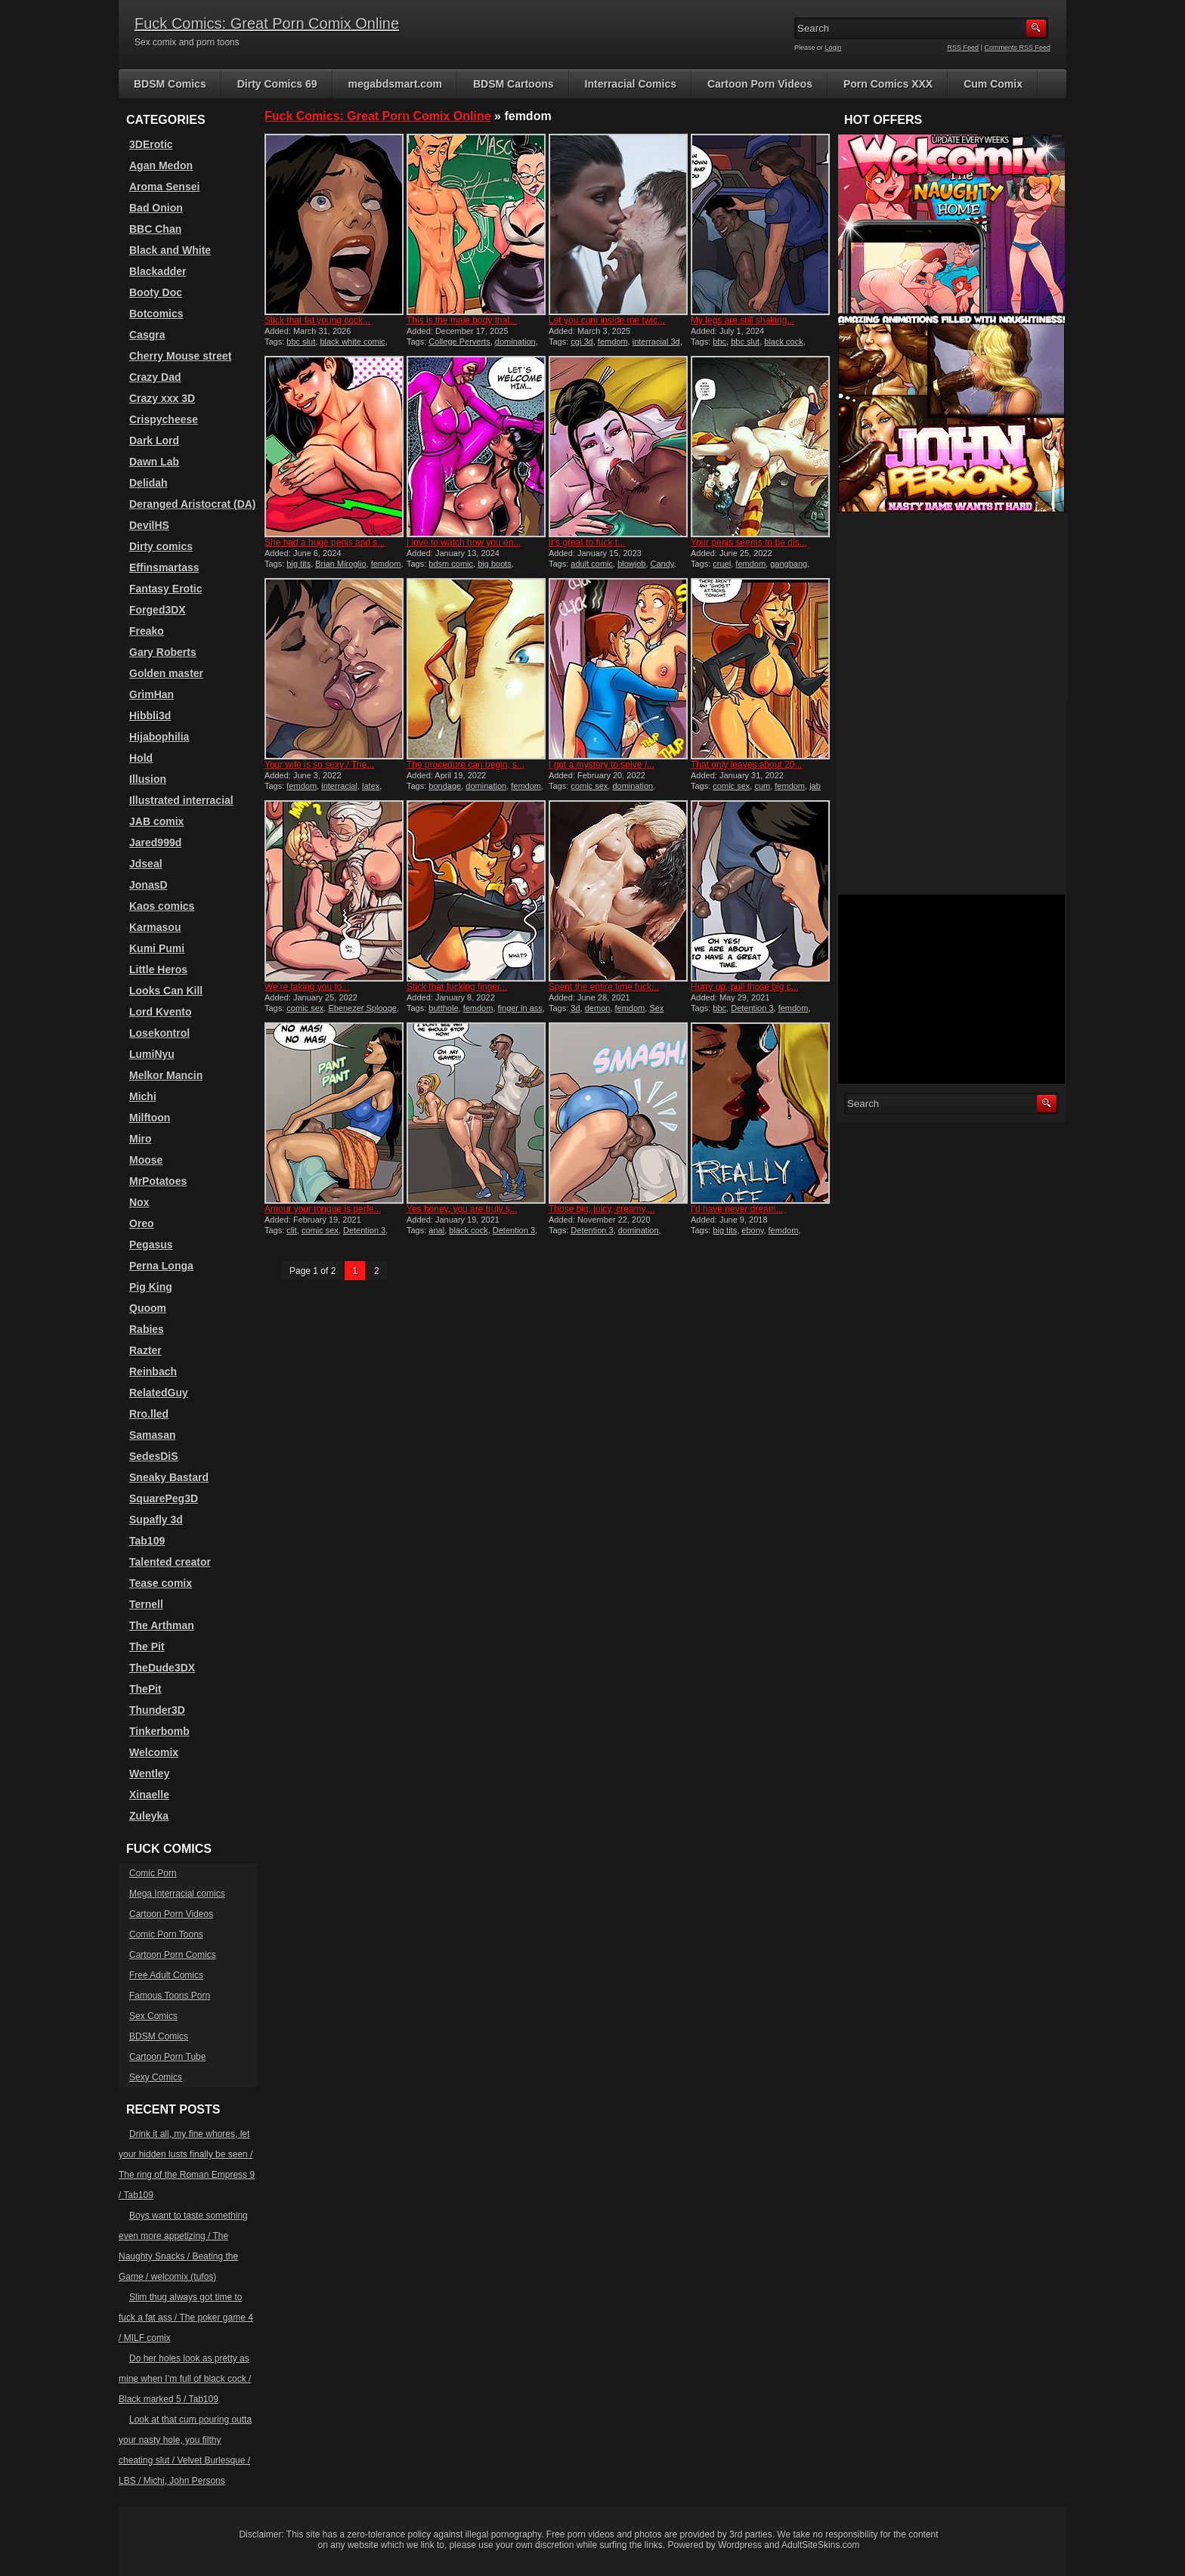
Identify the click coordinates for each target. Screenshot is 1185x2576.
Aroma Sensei (164, 187)
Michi (142, 1096)
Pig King (150, 1287)
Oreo (141, 1223)
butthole (443, 1008)
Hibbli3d (150, 716)
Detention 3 (752, 1008)
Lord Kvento (160, 1012)
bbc (719, 341)
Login (833, 47)
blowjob (631, 563)
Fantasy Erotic (165, 589)
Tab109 (147, 1541)
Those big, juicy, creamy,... (602, 1209)
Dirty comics (161, 546)
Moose (145, 1160)
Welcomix (153, 1752)
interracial (339, 785)
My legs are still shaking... (742, 320)
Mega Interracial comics (177, 1893)
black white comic (352, 341)
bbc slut (300, 341)
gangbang (788, 563)
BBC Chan (155, 229)
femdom (613, 341)
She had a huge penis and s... (325, 542)
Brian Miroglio (340, 563)
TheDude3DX (162, 1668)
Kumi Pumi (156, 948)
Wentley (149, 1773)
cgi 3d (581, 341)
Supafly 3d (156, 1520)
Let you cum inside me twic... (607, 320)
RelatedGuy (158, 1393)
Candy (662, 563)
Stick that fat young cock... (317, 320)
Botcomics (156, 314)
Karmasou (155, 927)
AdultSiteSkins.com (820, 2545)
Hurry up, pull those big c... (745, 987)
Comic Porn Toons (166, 1934)
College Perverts (459, 341)
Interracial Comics (630, 84)
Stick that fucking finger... (457, 987)
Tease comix (160, 1583)
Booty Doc (155, 292)
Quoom (147, 1308)
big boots (495, 563)
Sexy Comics (155, 2077)
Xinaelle (149, 1795)
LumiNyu (152, 1054)
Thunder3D (157, 1710)
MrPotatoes (158, 1181)
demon (598, 1008)
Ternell (146, 1604)
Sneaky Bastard (169, 1477)
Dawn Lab (154, 462)
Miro (140, 1139)
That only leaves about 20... (746, 764)
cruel (722, 563)
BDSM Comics (170, 84)
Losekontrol (159, 1033)
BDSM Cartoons (513, 84)
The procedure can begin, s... (465, 764)
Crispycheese (163, 419)
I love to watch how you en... (464, 542)
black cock (783, 341)
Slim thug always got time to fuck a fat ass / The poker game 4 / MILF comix (186, 2317)
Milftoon (149, 1118)
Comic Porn (153, 1873)
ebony (752, 1230)
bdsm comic (451, 563)
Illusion (147, 779)
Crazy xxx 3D (162, 398)
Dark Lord (154, 440)
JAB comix (156, 821)
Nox (139, 1202)
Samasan (152, 1435)
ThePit (145, 1689)
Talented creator (170, 1562)
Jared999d (155, 843)
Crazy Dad (155, 377)
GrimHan (151, 694)
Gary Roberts (162, 652)
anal (436, 1230)
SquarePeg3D (163, 1498)
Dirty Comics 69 (277, 84)
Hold (141, 758)
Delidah (148, 483)
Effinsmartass (164, 567)
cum (762, 785)
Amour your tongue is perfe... (323, 1209)
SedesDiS (153, 1456)
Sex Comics (153, 2016)
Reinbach (153, 1371)
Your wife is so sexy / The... (319, 764)
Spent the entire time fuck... (604, 987)
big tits (298, 563)
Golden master (166, 673)
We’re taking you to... (307, 987)
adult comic (592, 563)
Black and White (170, 250)
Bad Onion (156, 208)
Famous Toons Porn (169, 1995)
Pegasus (151, 1245)
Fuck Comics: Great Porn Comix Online (267, 23)
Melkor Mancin (166, 1075)
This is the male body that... (462, 320)
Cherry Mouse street (180, 356)
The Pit (147, 1647)
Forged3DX (157, 610)
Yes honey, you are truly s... (462, 1209)
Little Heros (158, 969)
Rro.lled (149, 1414)
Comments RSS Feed (1017, 47)
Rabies (146, 1329)
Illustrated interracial (181, 800)
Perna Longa (161, 1266)
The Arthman (161, 1625)
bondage (445, 785)
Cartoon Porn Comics (172, 1955)
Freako (146, 631)
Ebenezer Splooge (362, 1008)
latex (370, 785)
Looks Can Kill (166, 991)
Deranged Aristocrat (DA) (192, 504)
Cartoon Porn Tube (167, 2057)
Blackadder (157, 271)
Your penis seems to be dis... (749, 542)
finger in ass (520, 1008)
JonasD (148, 885)
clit (291, 1230)
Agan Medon (161, 165)
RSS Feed (963, 47)
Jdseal (145, 864)
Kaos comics (161, 906)
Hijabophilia (159, 737)
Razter (145, 1350)
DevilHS (149, 525)
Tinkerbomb (159, 1731)
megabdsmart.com (395, 84)
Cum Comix (993, 84)
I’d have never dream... (737, 1209)
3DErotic (151, 144)
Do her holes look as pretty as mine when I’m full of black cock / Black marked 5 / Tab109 (185, 2378)
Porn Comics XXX (888, 84)
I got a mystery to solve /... (601, 764)
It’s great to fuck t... (587, 542)
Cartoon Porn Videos (759, 84)
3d (575, 1008)
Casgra (147, 335)
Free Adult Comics (166, 1975)
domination (515, 341)
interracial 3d (656, 341)
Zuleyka (149, 1816)
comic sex (589, 785)
